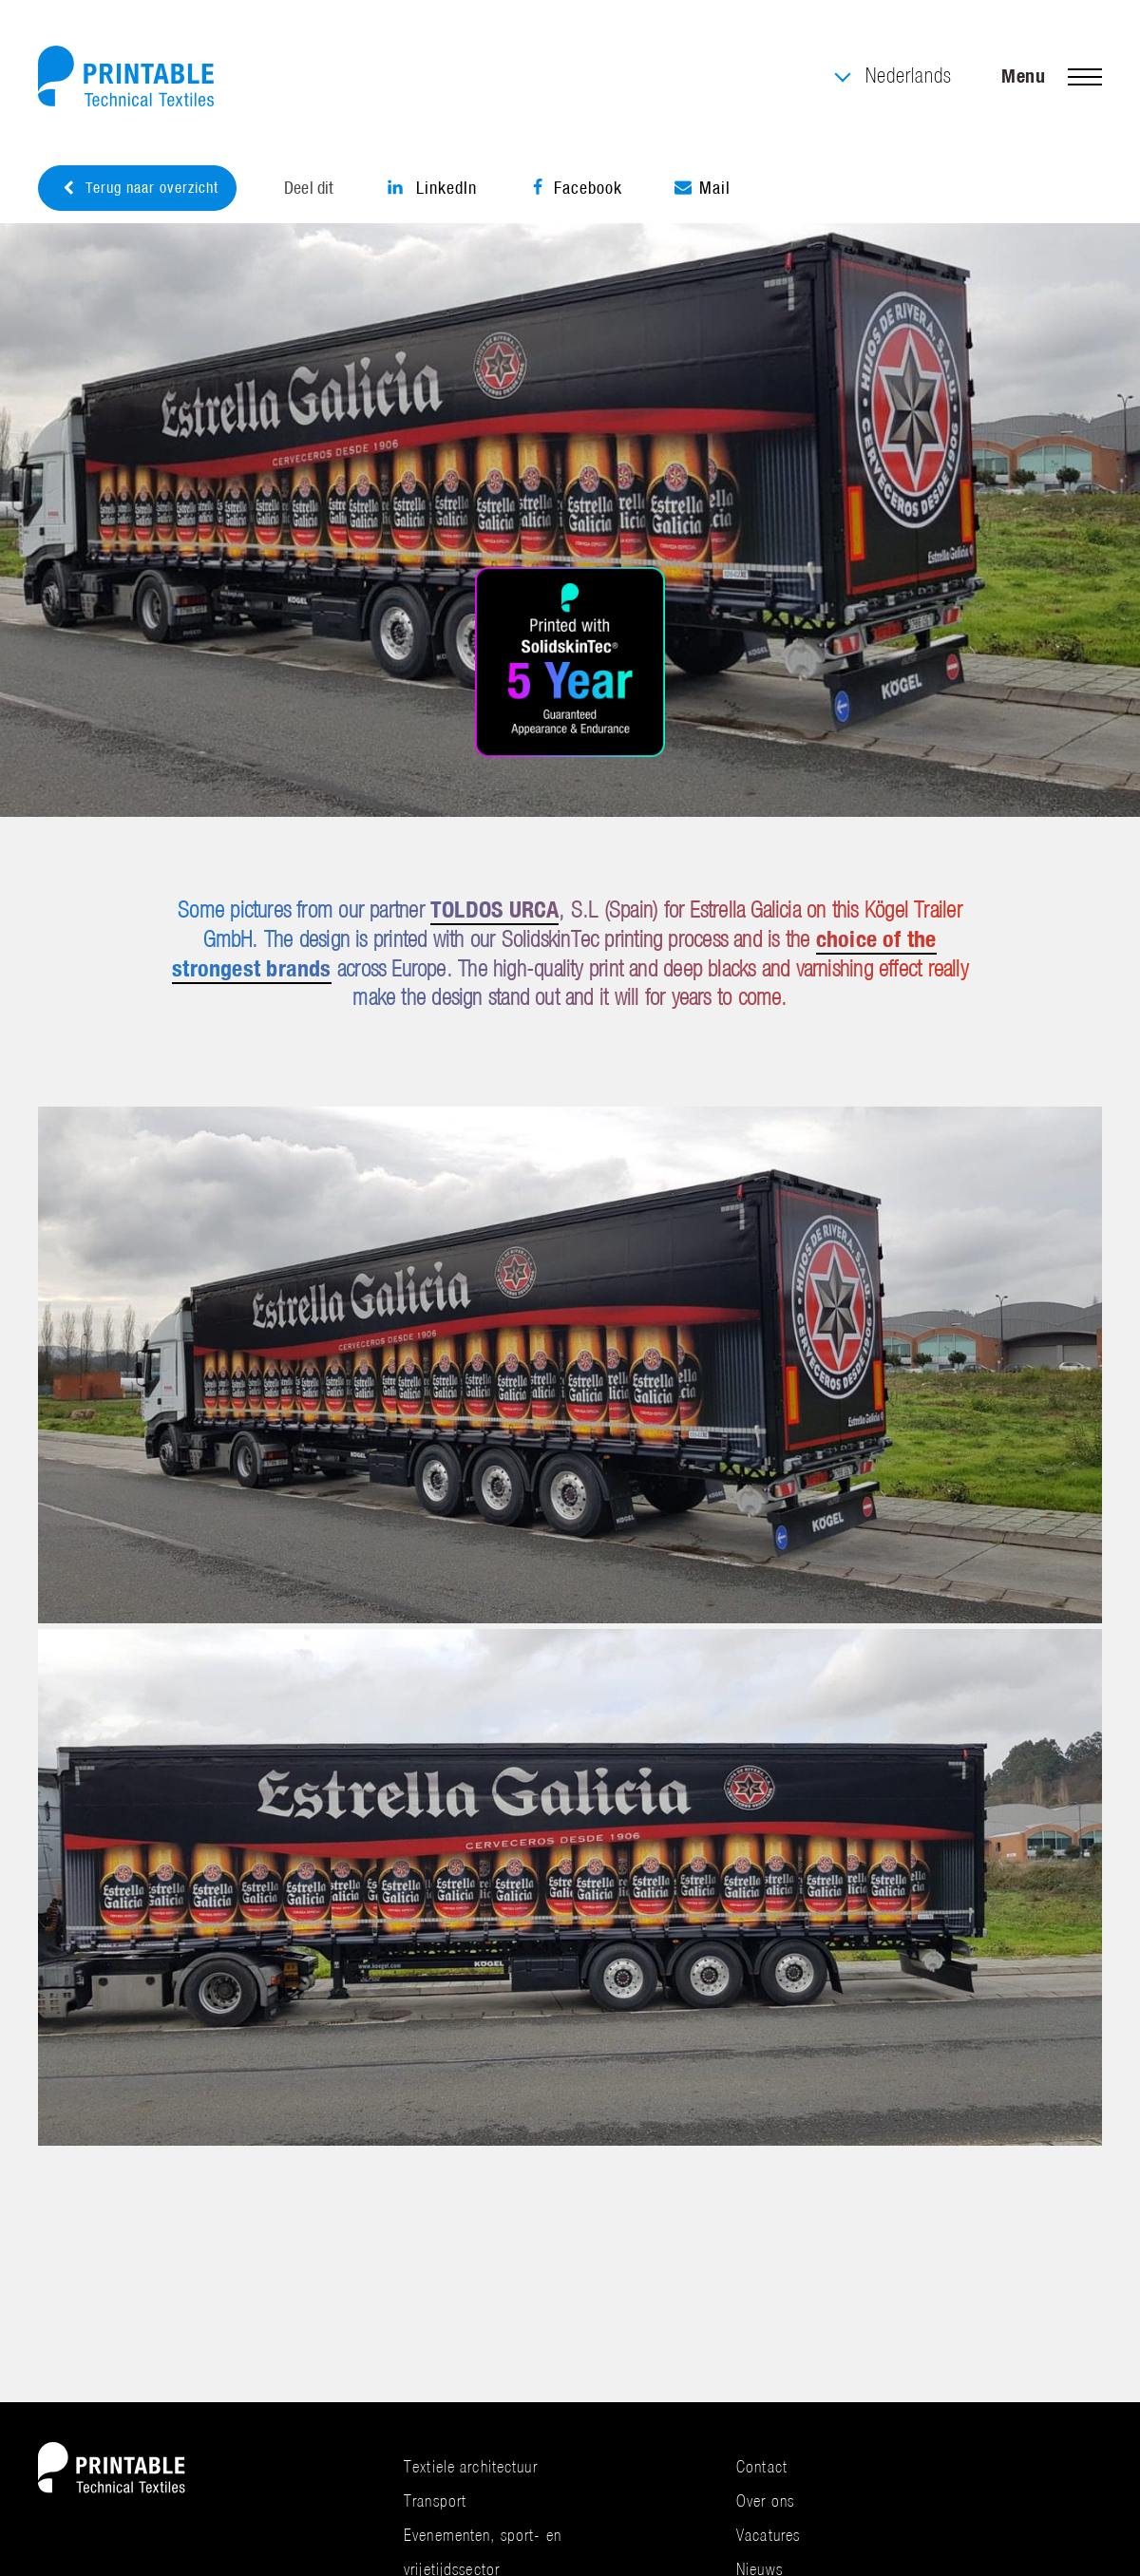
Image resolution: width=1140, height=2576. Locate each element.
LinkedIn (432, 188)
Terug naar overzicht (139, 188)
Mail (702, 188)
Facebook (575, 188)
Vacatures (768, 2535)
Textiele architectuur (471, 2466)
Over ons (765, 2500)
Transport (435, 2500)
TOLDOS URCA (494, 909)
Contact (762, 2466)
